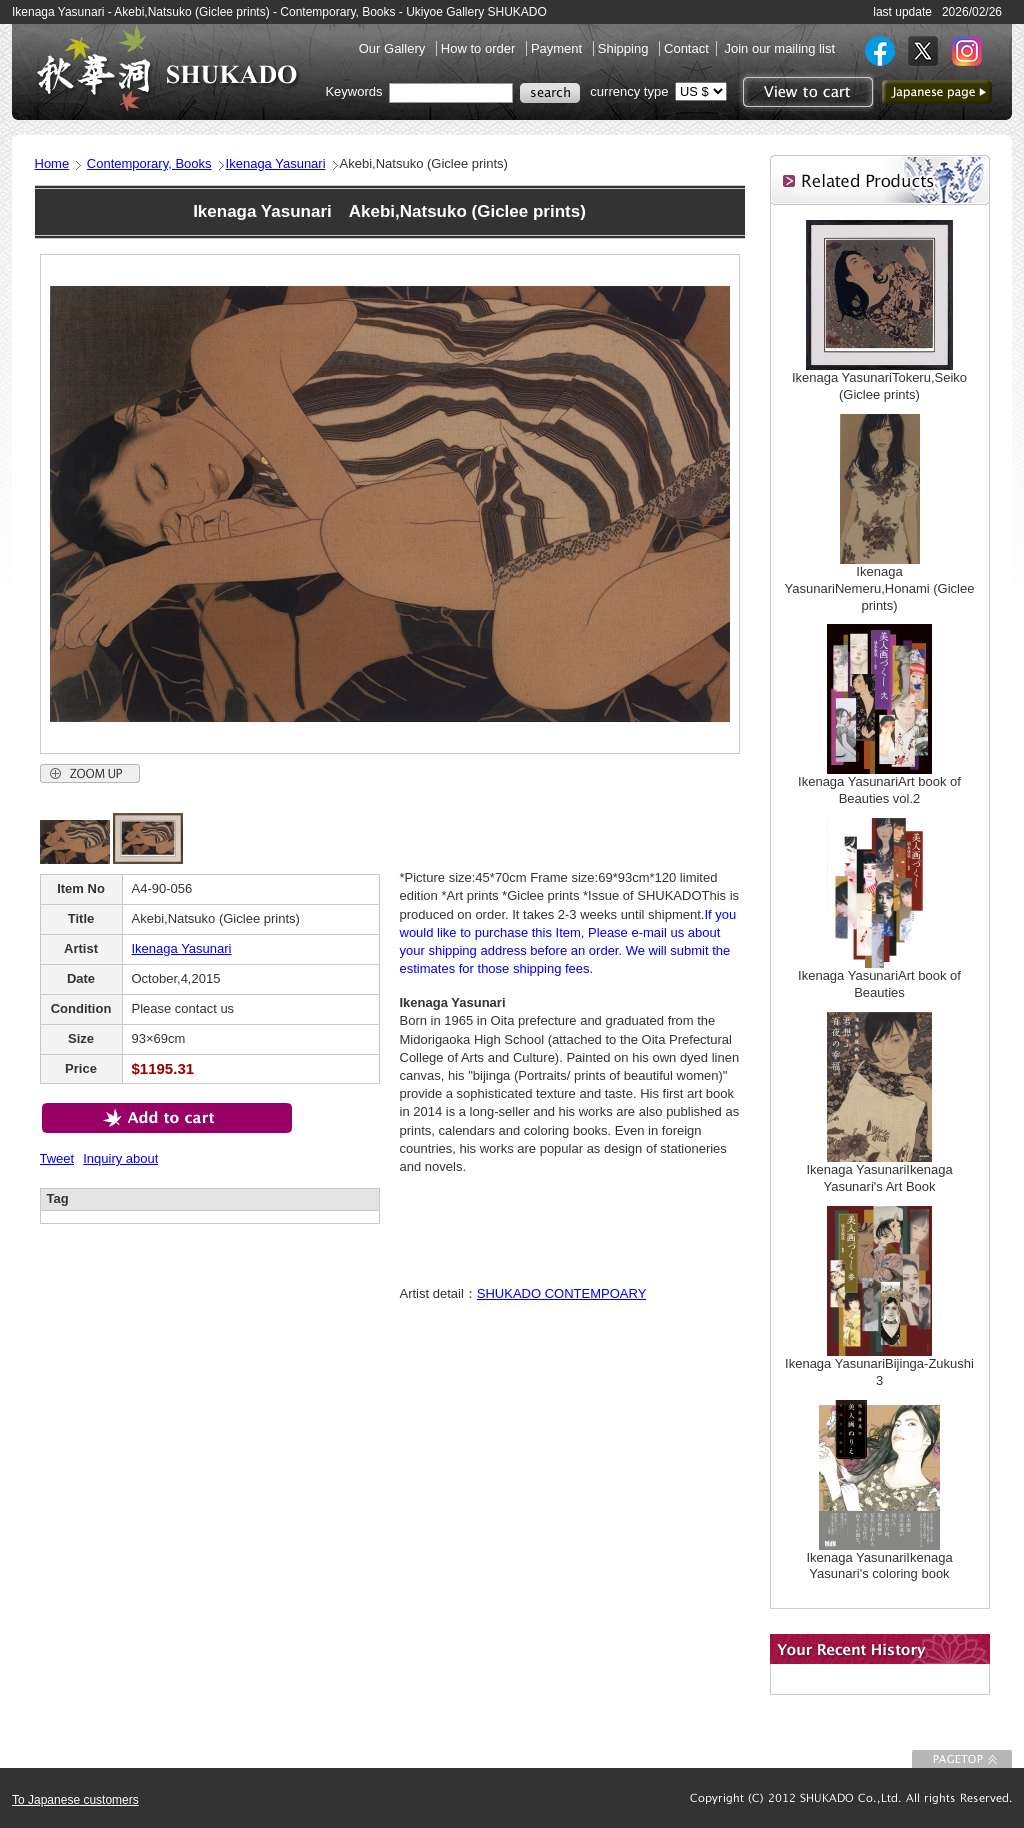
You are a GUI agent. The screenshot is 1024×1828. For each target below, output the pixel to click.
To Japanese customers (75, 1800)
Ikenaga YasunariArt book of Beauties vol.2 (879, 790)
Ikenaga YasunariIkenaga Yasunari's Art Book (879, 1178)
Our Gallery (394, 48)
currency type (629, 91)
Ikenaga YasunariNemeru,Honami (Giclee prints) (880, 588)
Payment (558, 48)
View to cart (805, 92)
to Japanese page (937, 92)
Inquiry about (120, 1158)
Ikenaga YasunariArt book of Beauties (879, 984)
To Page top (962, 1759)
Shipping (625, 48)
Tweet (57, 1158)
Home (52, 163)
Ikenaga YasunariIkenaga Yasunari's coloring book (879, 1566)
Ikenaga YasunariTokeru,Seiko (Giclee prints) (879, 386)
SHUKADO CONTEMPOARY (562, 1293)
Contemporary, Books (149, 163)
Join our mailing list (779, 48)
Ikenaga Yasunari (276, 163)
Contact (686, 48)
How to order (480, 48)
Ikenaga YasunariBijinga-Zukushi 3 (879, 1372)
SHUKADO (167, 68)
